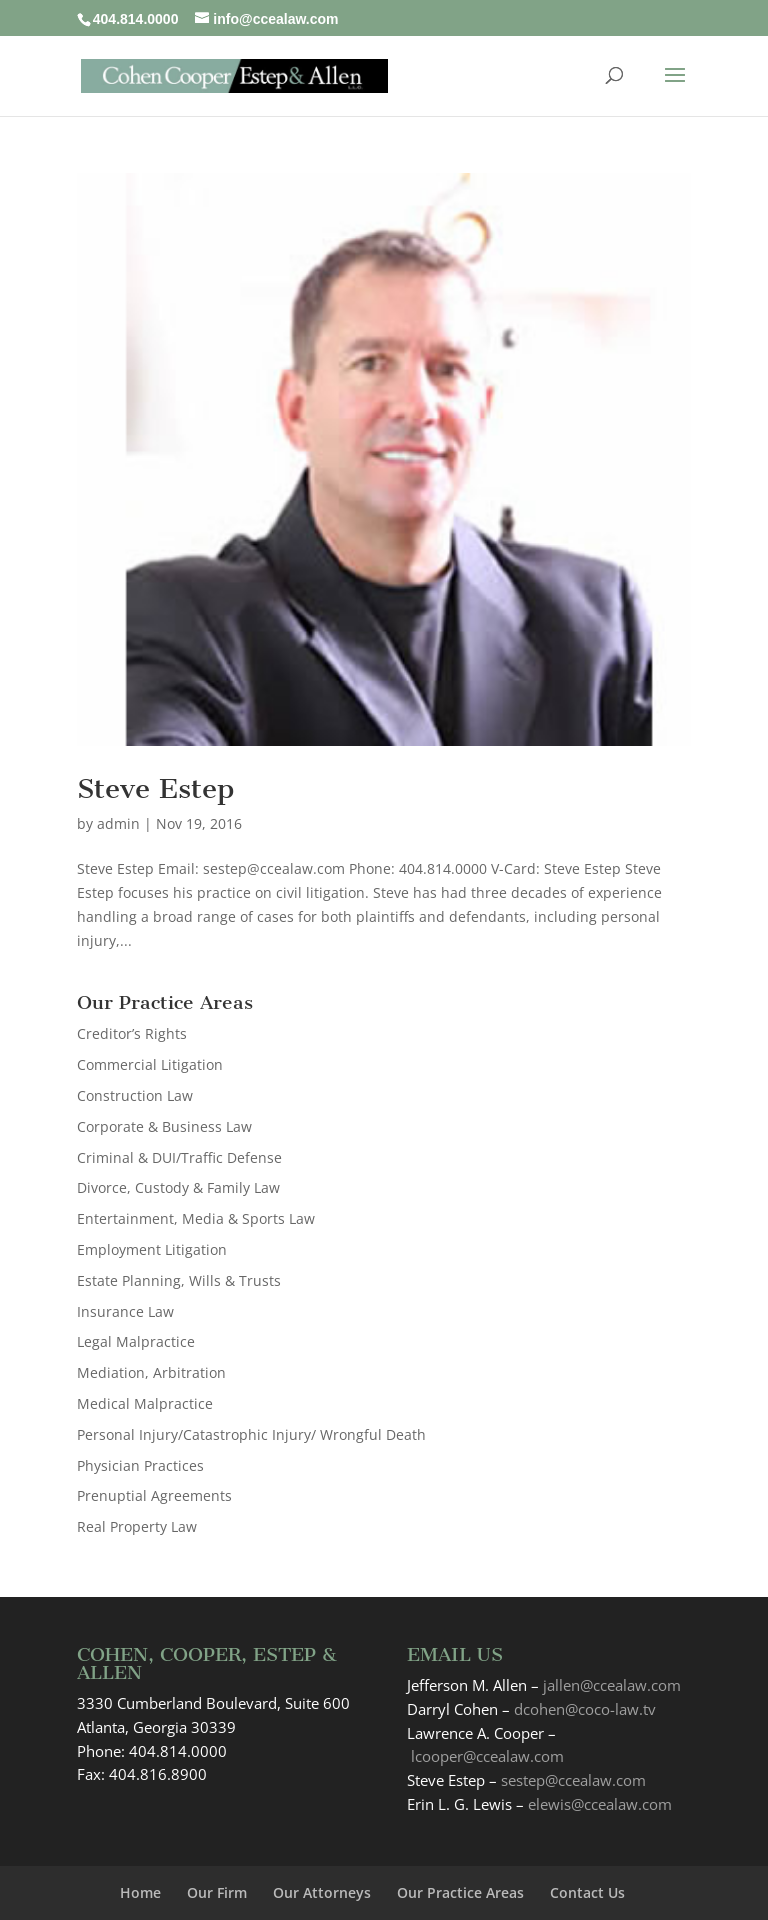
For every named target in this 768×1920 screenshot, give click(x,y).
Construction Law (135, 1095)
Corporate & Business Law (164, 1126)
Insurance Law (125, 1311)
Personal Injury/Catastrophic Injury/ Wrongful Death (251, 1434)
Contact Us (587, 1892)
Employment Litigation (152, 1249)
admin (118, 823)
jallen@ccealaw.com (612, 1685)
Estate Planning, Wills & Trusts (179, 1280)
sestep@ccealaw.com (573, 1780)
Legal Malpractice (136, 1341)
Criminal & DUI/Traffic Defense (179, 1157)
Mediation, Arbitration (151, 1372)
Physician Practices (140, 1465)
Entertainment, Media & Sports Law (196, 1218)
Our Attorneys (322, 1892)
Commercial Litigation (150, 1064)
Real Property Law (137, 1526)
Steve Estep (155, 788)
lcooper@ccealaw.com (487, 1756)
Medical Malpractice (145, 1403)
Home (140, 1892)
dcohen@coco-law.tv (585, 1709)
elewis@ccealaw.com (600, 1804)
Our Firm (217, 1892)
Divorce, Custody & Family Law (178, 1187)
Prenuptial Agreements (154, 1495)
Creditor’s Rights (132, 1033)
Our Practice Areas (460, 1892)
